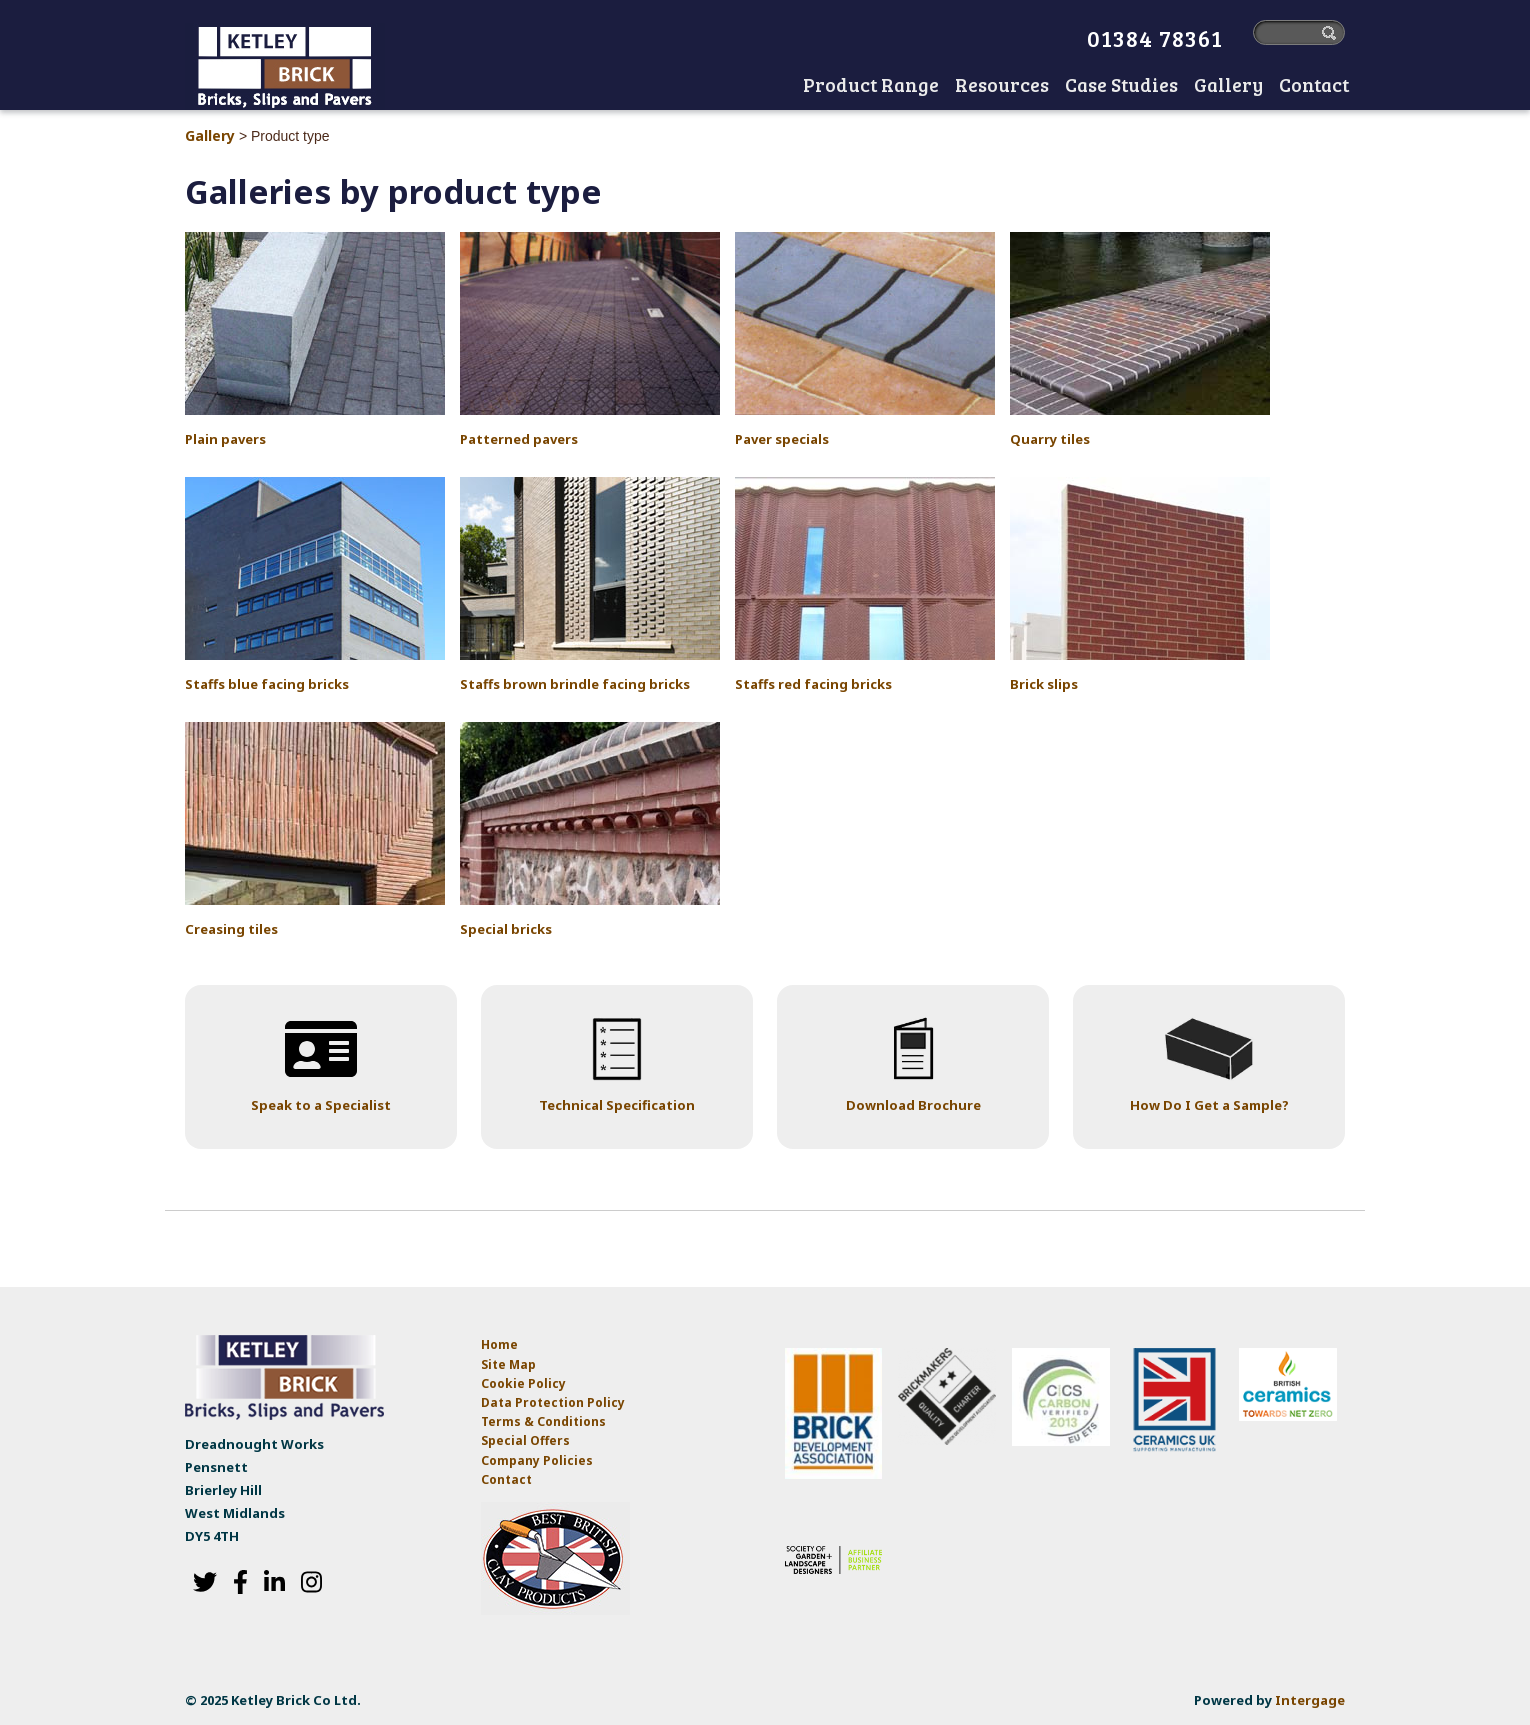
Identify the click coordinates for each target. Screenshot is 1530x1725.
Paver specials (782, 439)
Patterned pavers (519, 439)
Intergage (1310, 1700)
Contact (506, 1479)
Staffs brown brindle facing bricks (575, 684)
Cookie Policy (523, 1383)
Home (775, 87)
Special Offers (525, 1440)
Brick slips (1044, 684)
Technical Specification (617, 1105)
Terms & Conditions (543, 1421)
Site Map (508, 1364)
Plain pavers (225, 439)
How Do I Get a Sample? (1209, 1105)
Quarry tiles (1050, 439)
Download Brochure (913, 1105)
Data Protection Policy (554, 1402)
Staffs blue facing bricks (267, 684)
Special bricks (506, 929)
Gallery (210, 135)
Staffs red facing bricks (813, 684)
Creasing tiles (231, 929)
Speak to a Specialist (321, 1105)
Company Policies (537, 1460)
